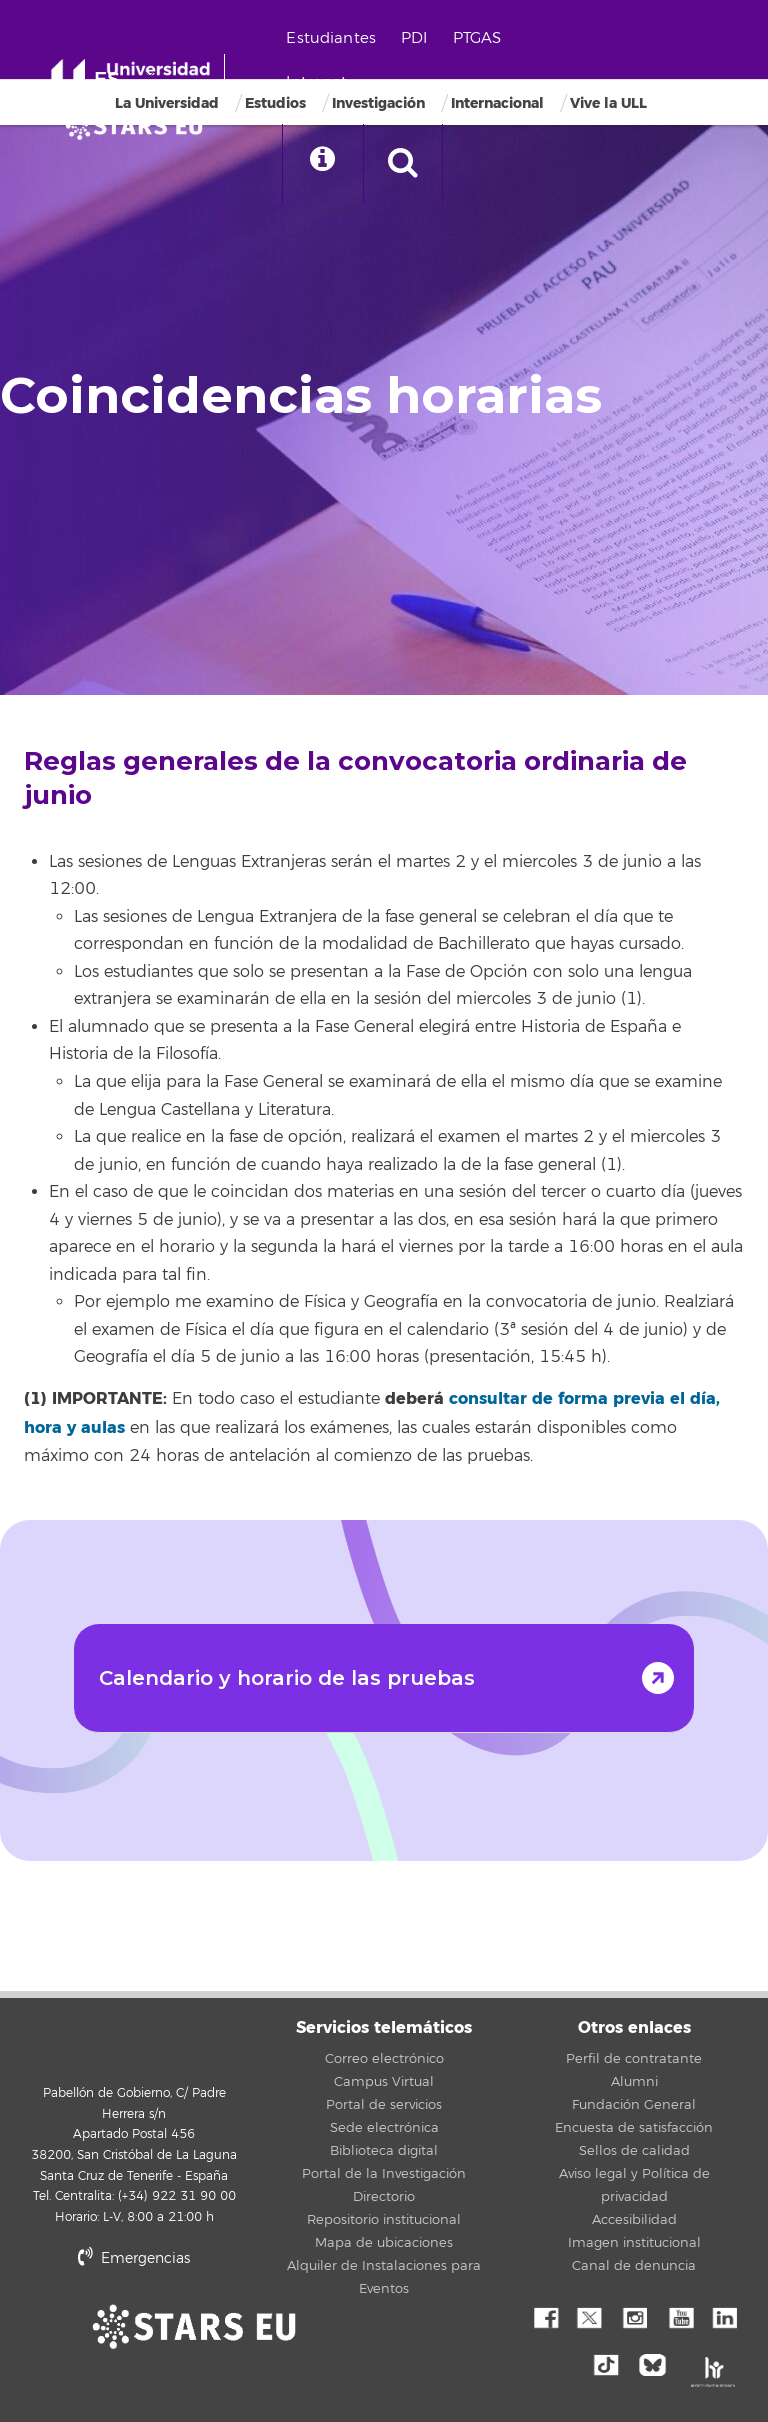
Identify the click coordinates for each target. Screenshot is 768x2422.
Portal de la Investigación (384, 2174)
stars (234, 2326)
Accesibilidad (634, 2220)
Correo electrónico (384, 2059)
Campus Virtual (384, 2082)
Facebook (544, 2316)
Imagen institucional (634, 2243)
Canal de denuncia (634, 2266)
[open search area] (403, 164)
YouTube (679, 2316)
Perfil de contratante (634, 2059)
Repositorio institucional (384, 2220)
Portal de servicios (384, 2105)
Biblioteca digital (384, 2151)
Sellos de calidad (634, 2151)
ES (107, 79)
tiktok (612, 2363)
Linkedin (724, 2316)
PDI (414, 38)
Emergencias (134, 2258)
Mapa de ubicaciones (384, 2243)
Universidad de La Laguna (134, 2041)
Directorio (384, 2197)
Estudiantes (331, 38)
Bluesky (657, 2363)
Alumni (634, 2082)
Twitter (589, 2316)
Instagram (634, 2316)
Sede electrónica (384, 2128)
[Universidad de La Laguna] (140, 126)
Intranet (316, 82)
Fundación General (634, 2105)
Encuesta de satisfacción (634, 2128)
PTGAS (477, 38)
